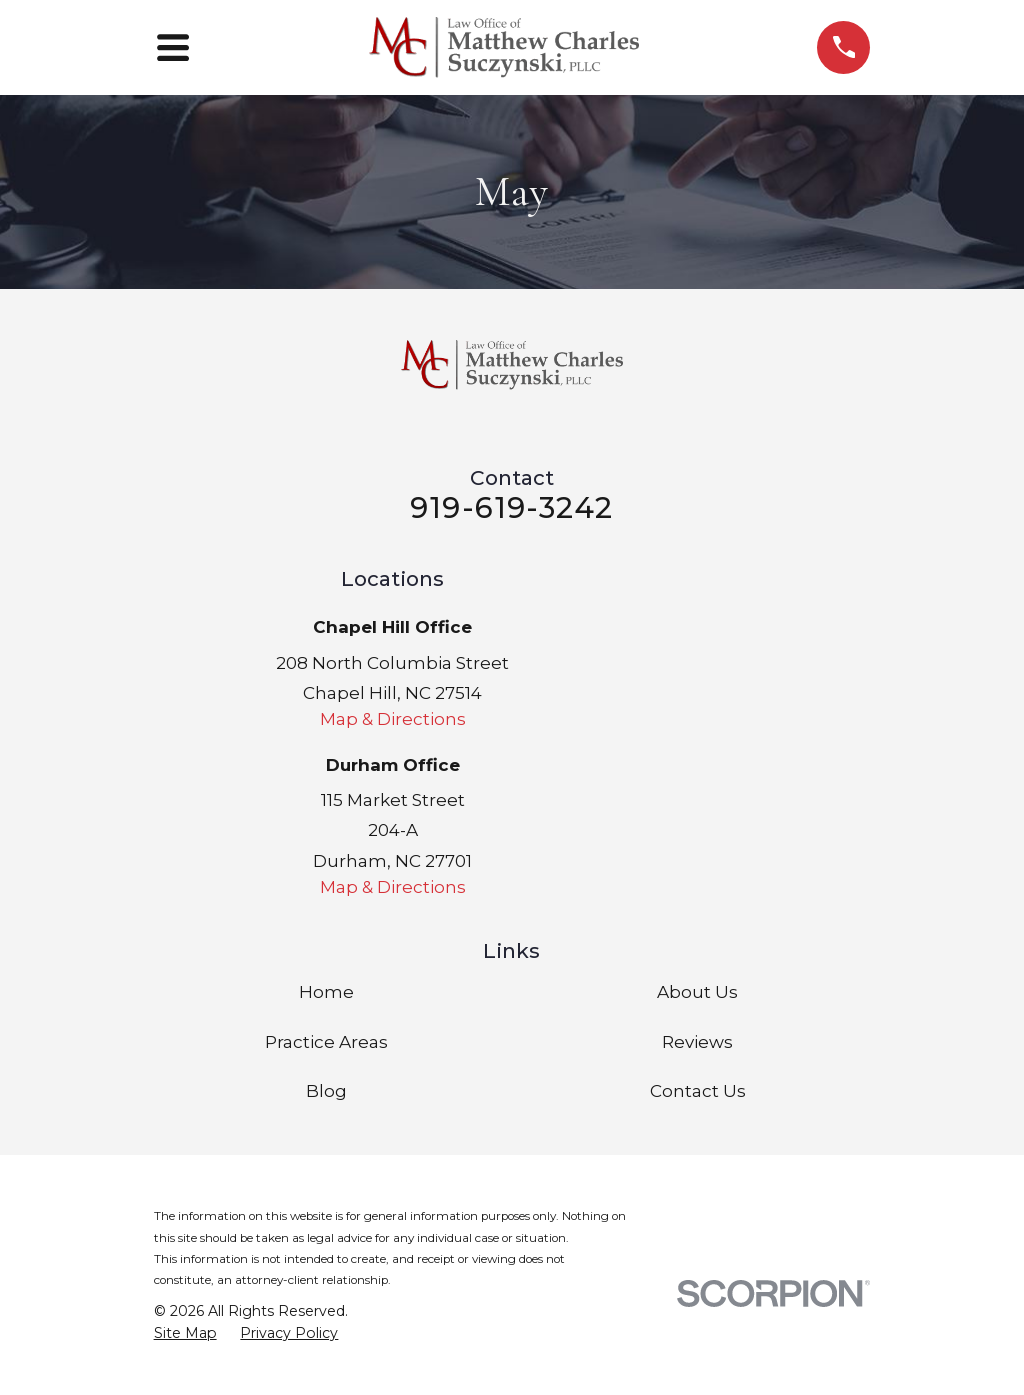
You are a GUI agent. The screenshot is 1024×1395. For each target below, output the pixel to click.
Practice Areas (326, 1042)
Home (326, 992)
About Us (697, 992)
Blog (326, 1091)
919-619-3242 (511, 507)
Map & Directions (393, 719)
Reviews (697, 1042)
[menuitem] (185, 1334)
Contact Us (698, 1091)
